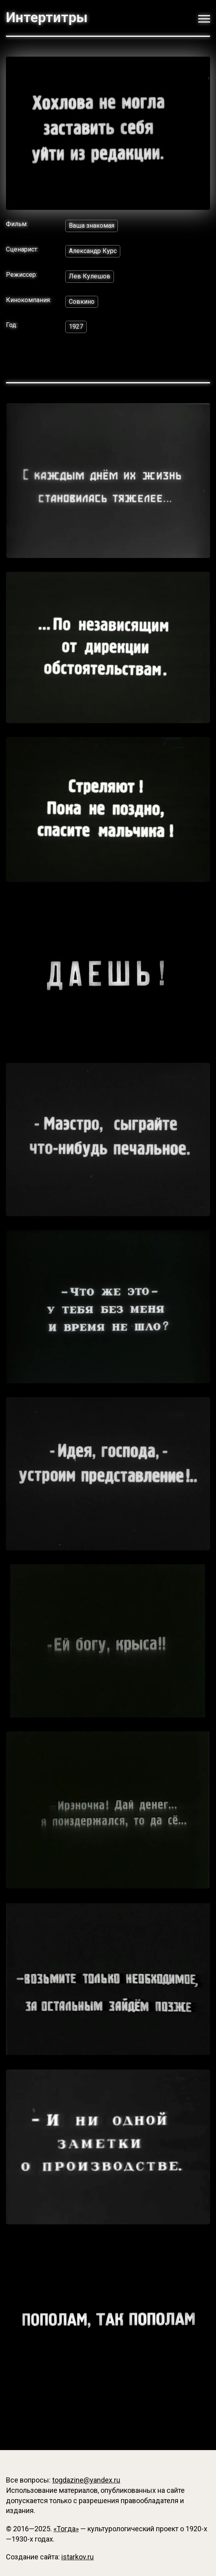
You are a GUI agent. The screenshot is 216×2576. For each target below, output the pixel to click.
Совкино (82, 301)
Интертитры (46, 18)
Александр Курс (93, 251)
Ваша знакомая (91, 225)
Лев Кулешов (89, 276)
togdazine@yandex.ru (86, 2480)
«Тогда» (66, 2529)
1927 (76, 326)
